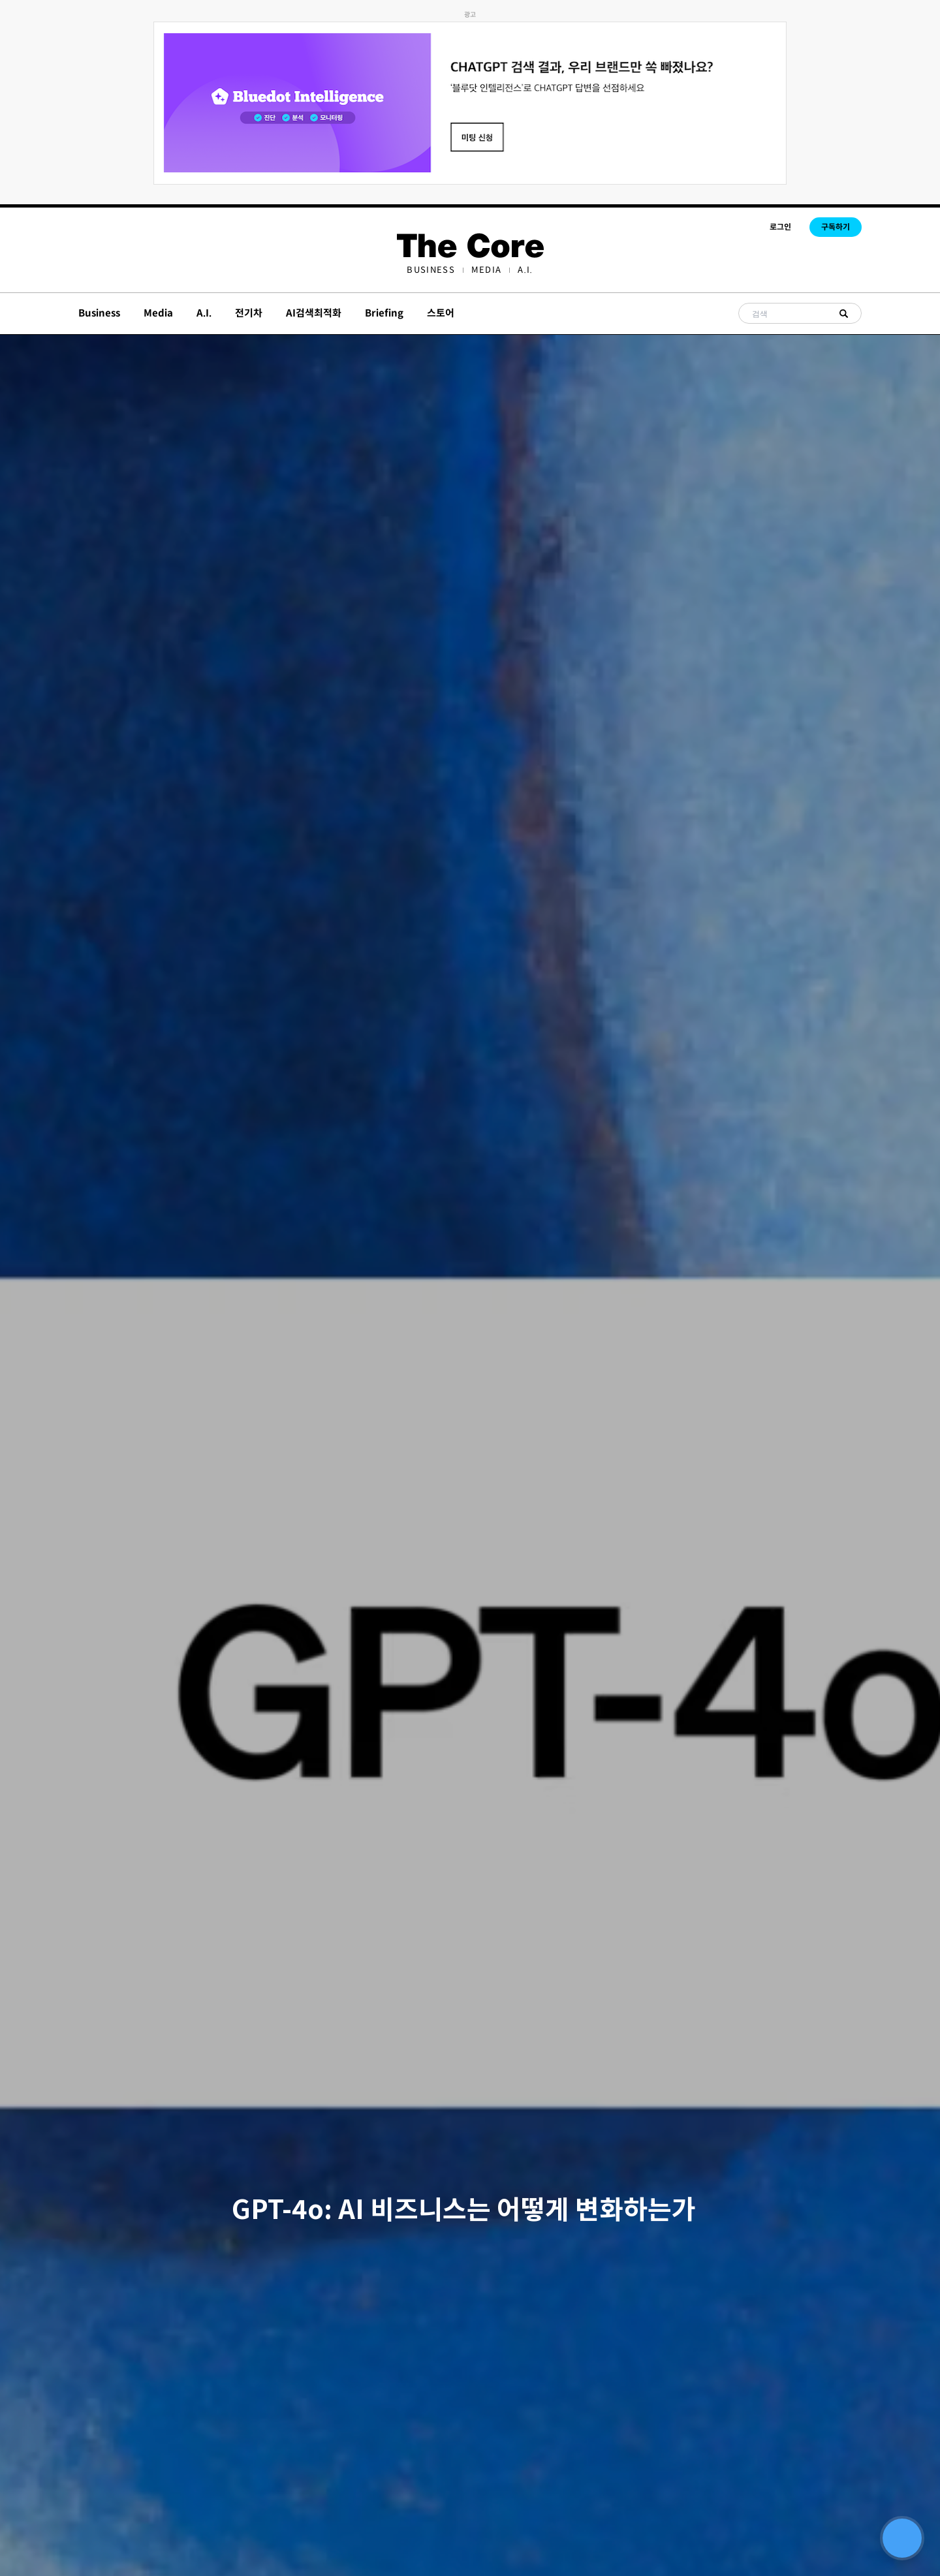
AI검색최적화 (313, 313)
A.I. (525, 270)
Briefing (384, 313)
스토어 (440, 313)
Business (430, 270)
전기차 (248, 313)
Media (486, 270)
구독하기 (835, 227)
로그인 (780, 227)
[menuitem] (430, 270)
